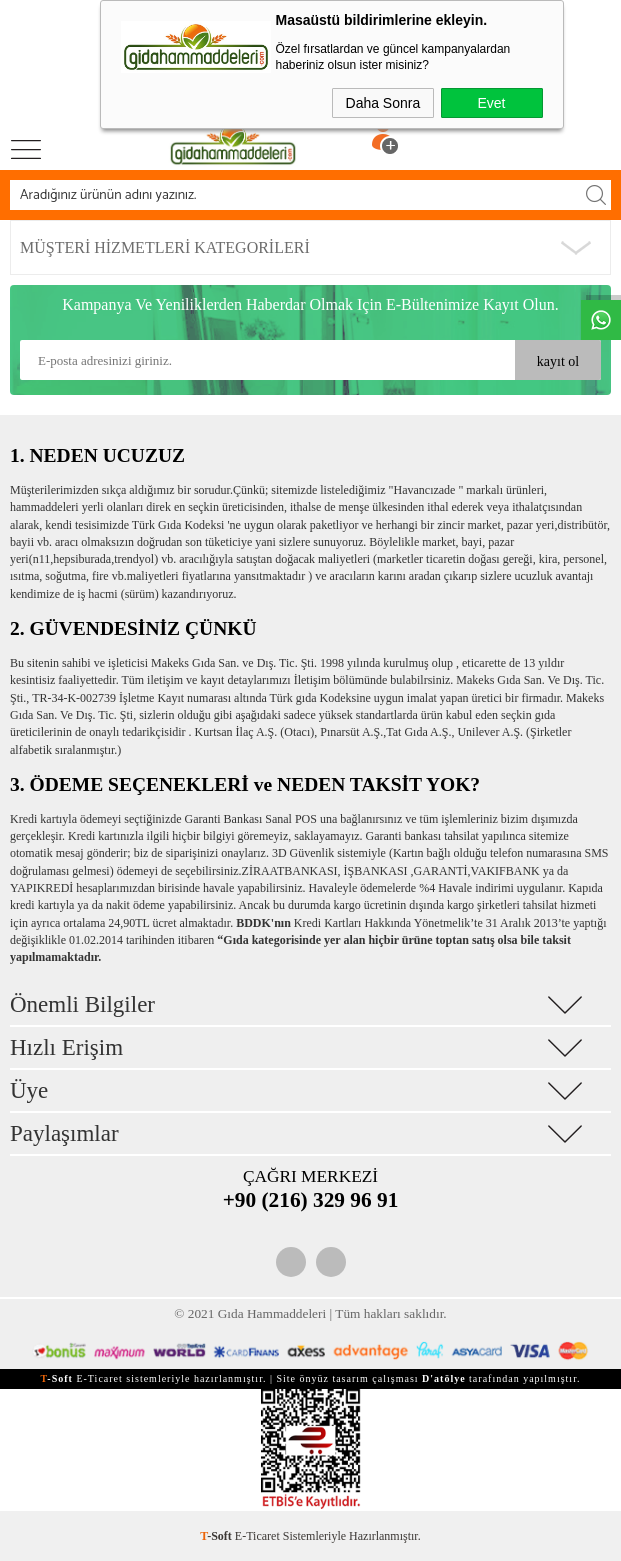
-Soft (217, 1536)
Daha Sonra (383, 103)
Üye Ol (431, 122)
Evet (491, 103)
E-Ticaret (257, 1536)
